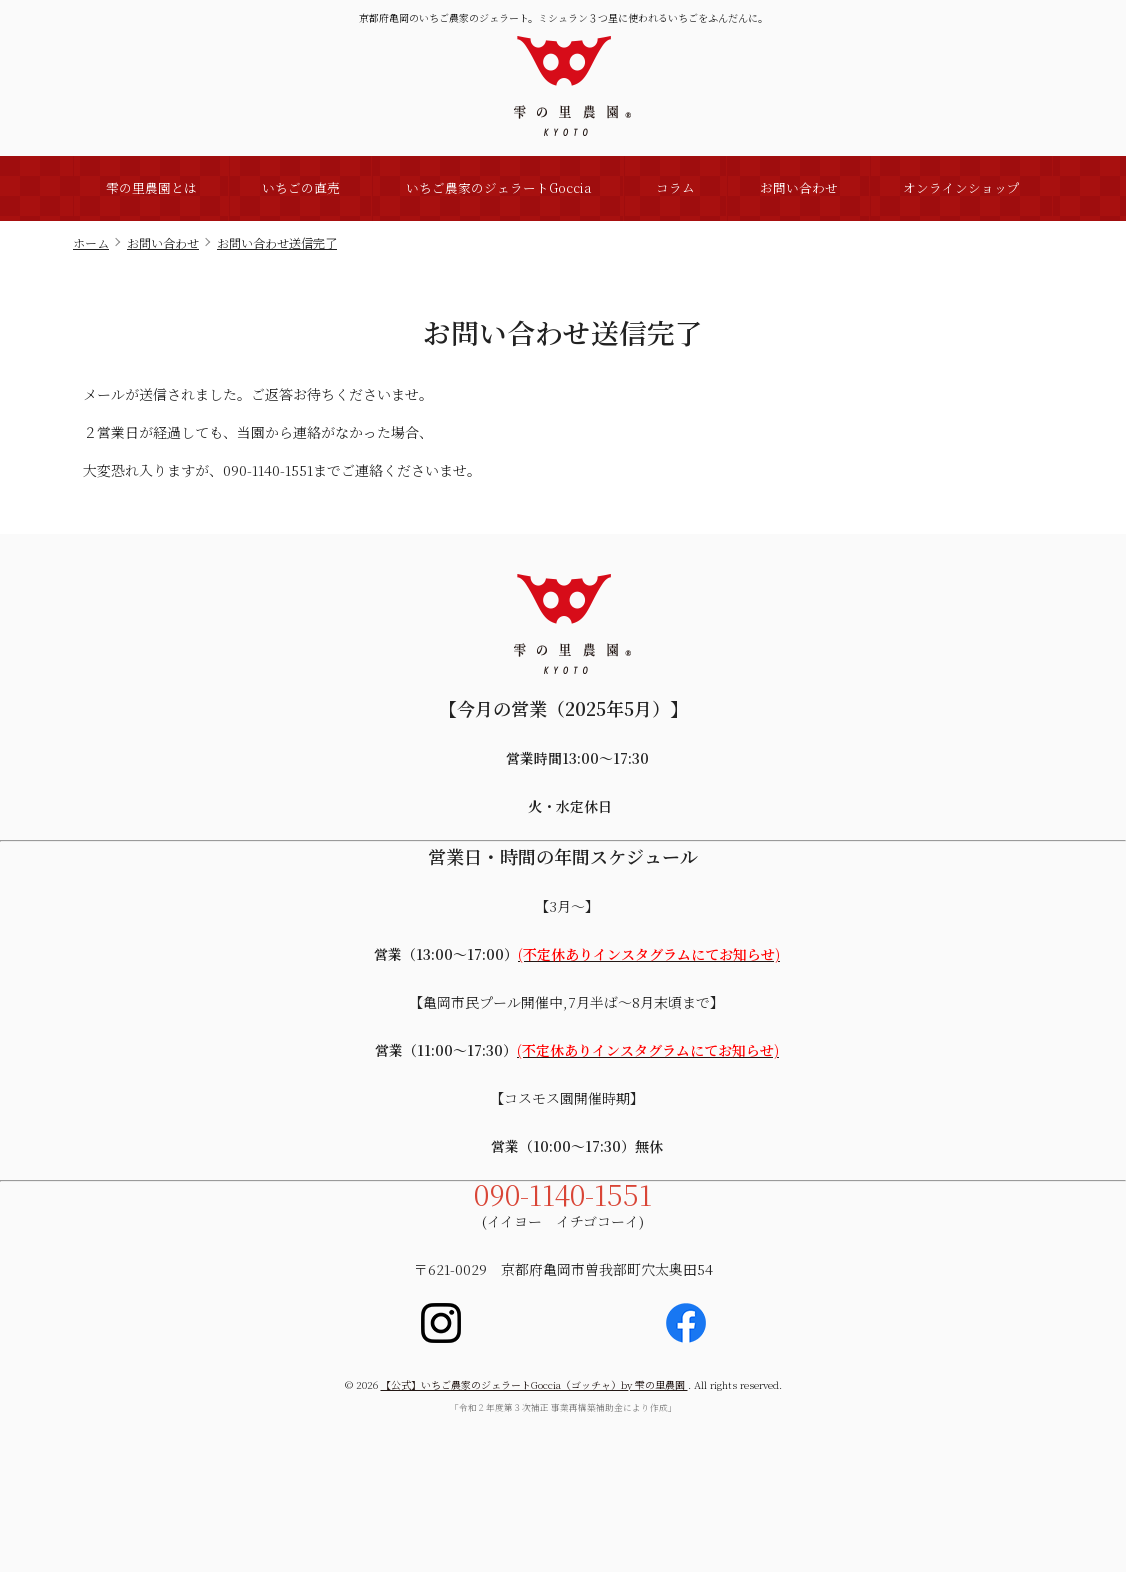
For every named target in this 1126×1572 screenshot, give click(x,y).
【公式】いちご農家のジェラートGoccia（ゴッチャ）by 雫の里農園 (534, 1384)
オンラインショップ (961, 187)
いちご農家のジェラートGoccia (498, 187)
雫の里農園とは (151, 187)
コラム (675, 187)
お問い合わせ (799, 187)
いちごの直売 (301, 187)
